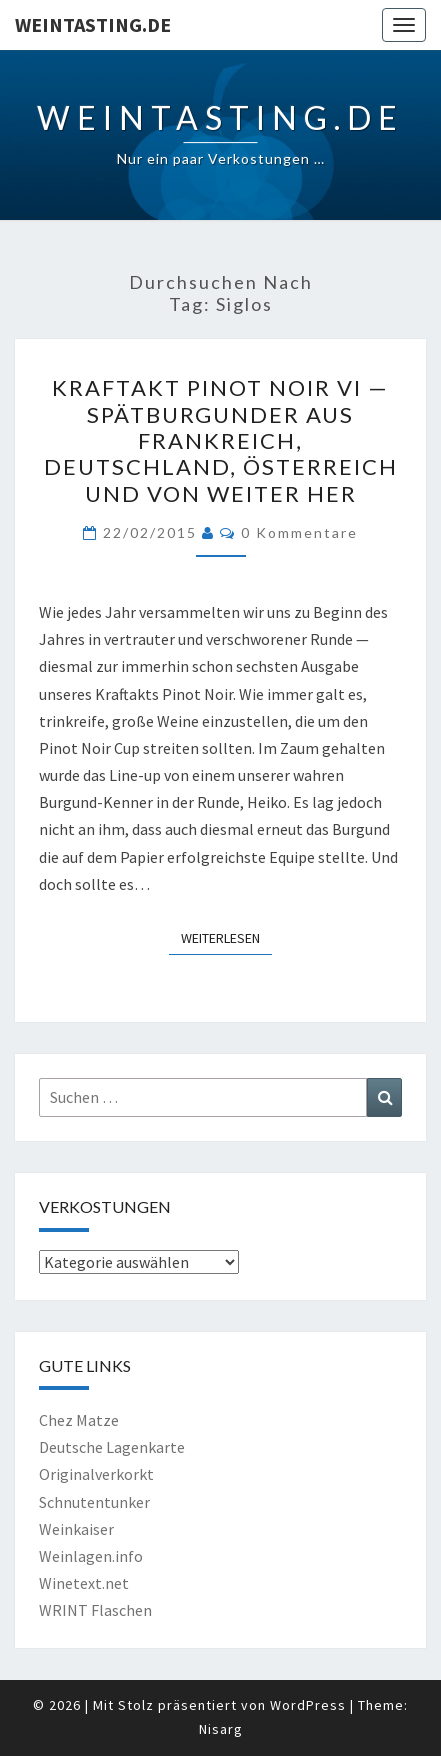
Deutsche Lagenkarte (112, 1447)
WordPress (308, 1705)
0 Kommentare (299, 532)
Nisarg (221, 1729)
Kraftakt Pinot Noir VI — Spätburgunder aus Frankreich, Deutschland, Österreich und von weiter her (221, 440)
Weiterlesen (226, 937)
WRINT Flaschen (95, 1610)
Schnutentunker (94, 1502)
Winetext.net (84, 1583)
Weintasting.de (93, 24)
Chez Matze (79, 1420)
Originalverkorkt (96, 1474)
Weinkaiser (76, 1529)
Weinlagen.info (91, 1556)
